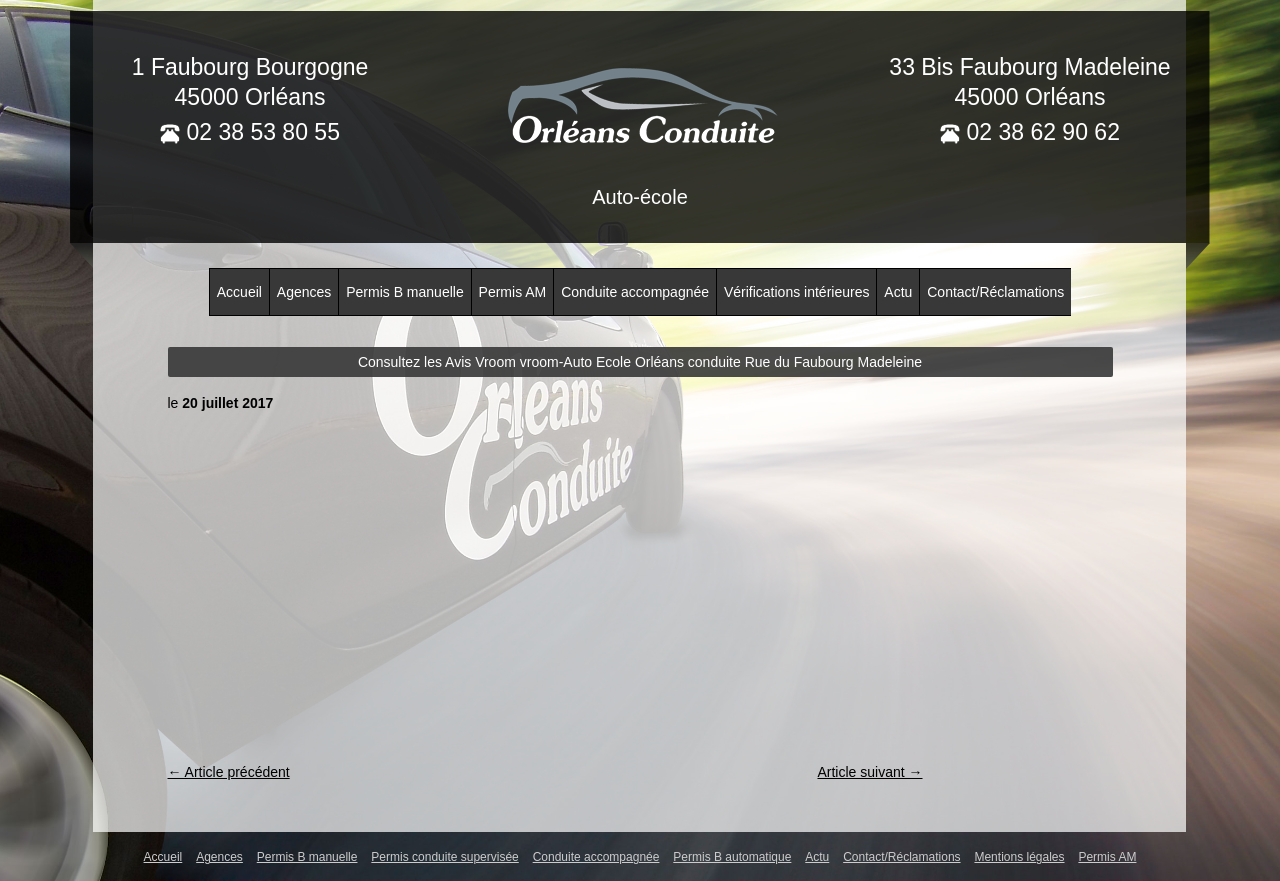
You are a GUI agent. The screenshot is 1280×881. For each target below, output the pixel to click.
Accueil (239, 292)
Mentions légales (1019, 857)
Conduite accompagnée (635, 292)
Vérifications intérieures (797, 292)
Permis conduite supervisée (444, 857)
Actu (898, 292)
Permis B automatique (732, 857)
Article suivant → (869, 772)
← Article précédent (229, 772)
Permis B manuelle (405, 292)
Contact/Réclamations (995, 292)
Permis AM (513, 292)
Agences (304, 292)
